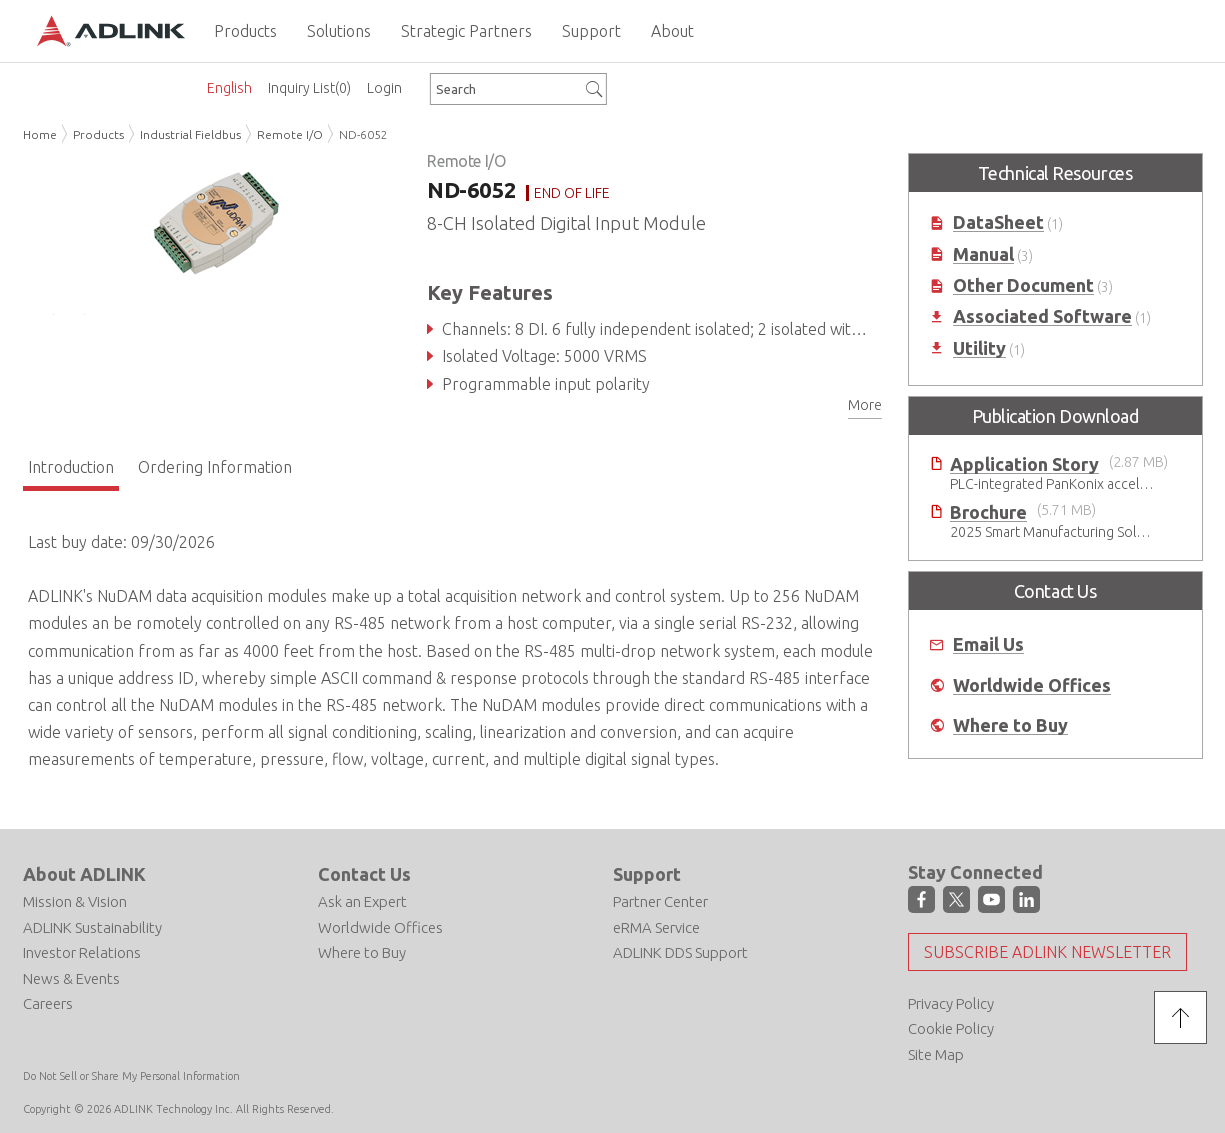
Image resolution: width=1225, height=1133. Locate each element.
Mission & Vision (75, 901)
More (865, 405)
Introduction (71, 467)
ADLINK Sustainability (92, 927)
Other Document (1023, 285)
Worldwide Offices (1032, 685)
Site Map (936, 1054)
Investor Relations (82, 952)
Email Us (988, 644)
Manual (983, 254)
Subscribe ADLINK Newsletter (1047, 952)
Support (647, 874)
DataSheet (998, 222)
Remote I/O (290, 134)
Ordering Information (215, 467)
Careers (48, 1003)
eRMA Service (656, 927)
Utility (979, 348)
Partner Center (660, 901)
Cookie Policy (951, 1028)
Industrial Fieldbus (190, 134)
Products (98, 134)
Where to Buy (1010, 725)
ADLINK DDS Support (680, 952)
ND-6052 (363, 134)
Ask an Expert (362, 901)
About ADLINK (84, 874)
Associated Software (1042, 316)
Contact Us (364, 874)
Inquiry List (309, 88)
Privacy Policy (951, 1003)
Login (384, 88)
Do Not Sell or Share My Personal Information (131, 1076)
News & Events (71, 978)
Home (40, 134)
